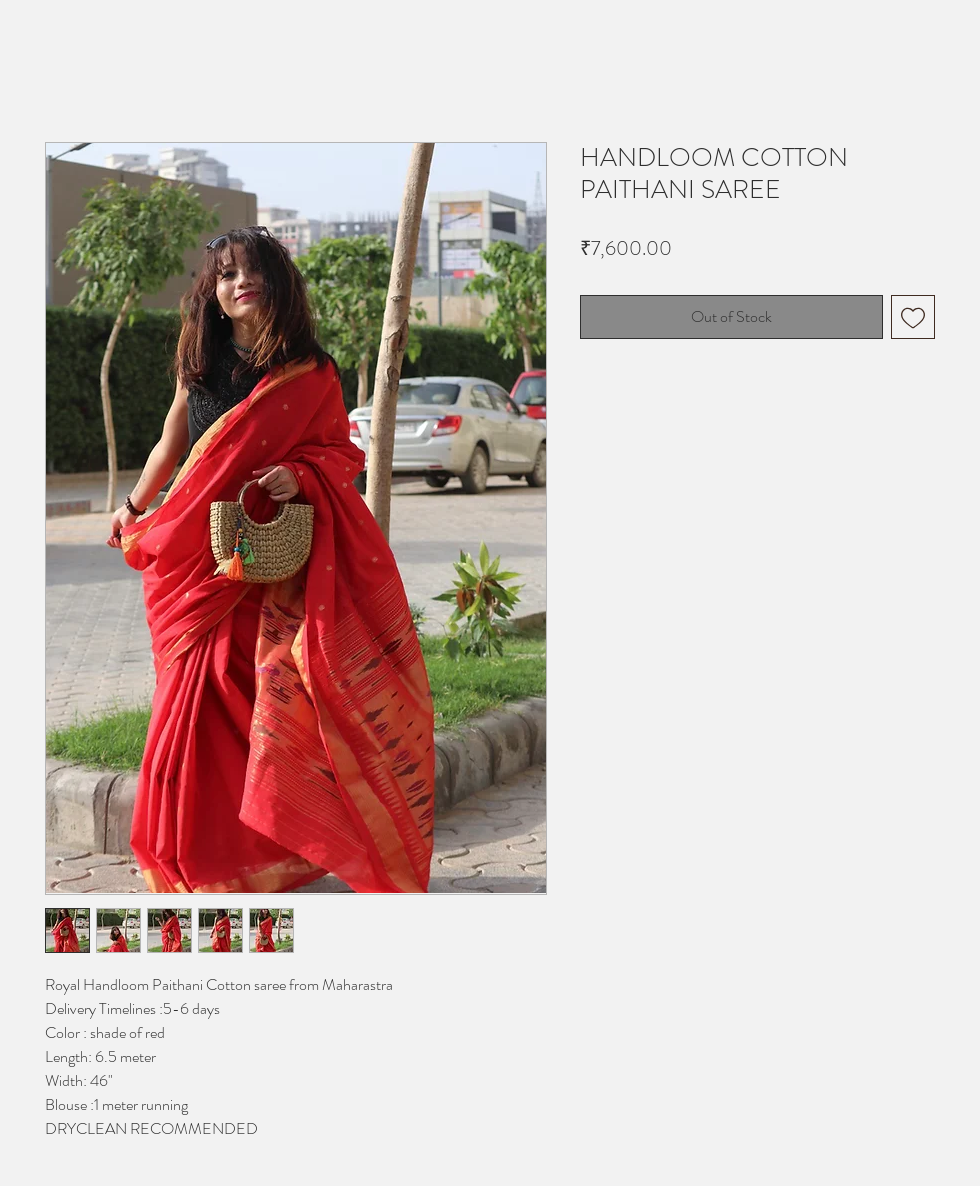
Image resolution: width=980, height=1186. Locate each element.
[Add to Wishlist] (913, 317)
